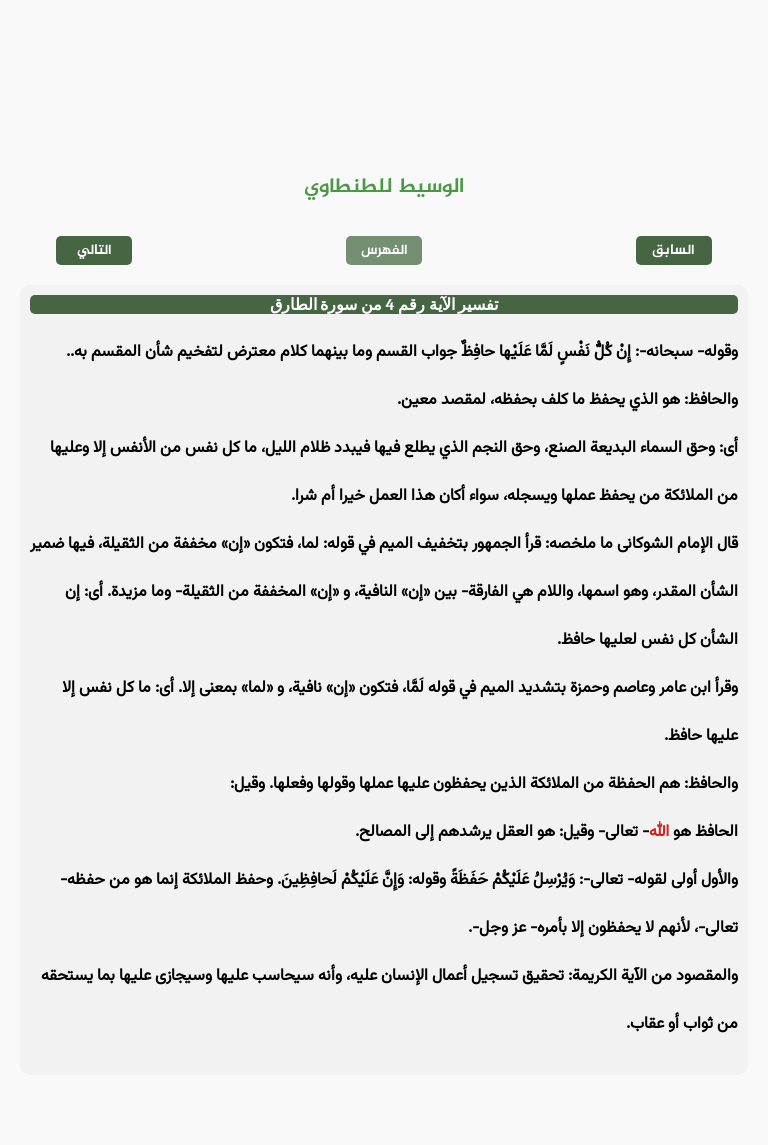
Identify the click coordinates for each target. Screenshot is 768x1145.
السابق (673, 250)
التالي (94, 250)
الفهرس (384, 250)
